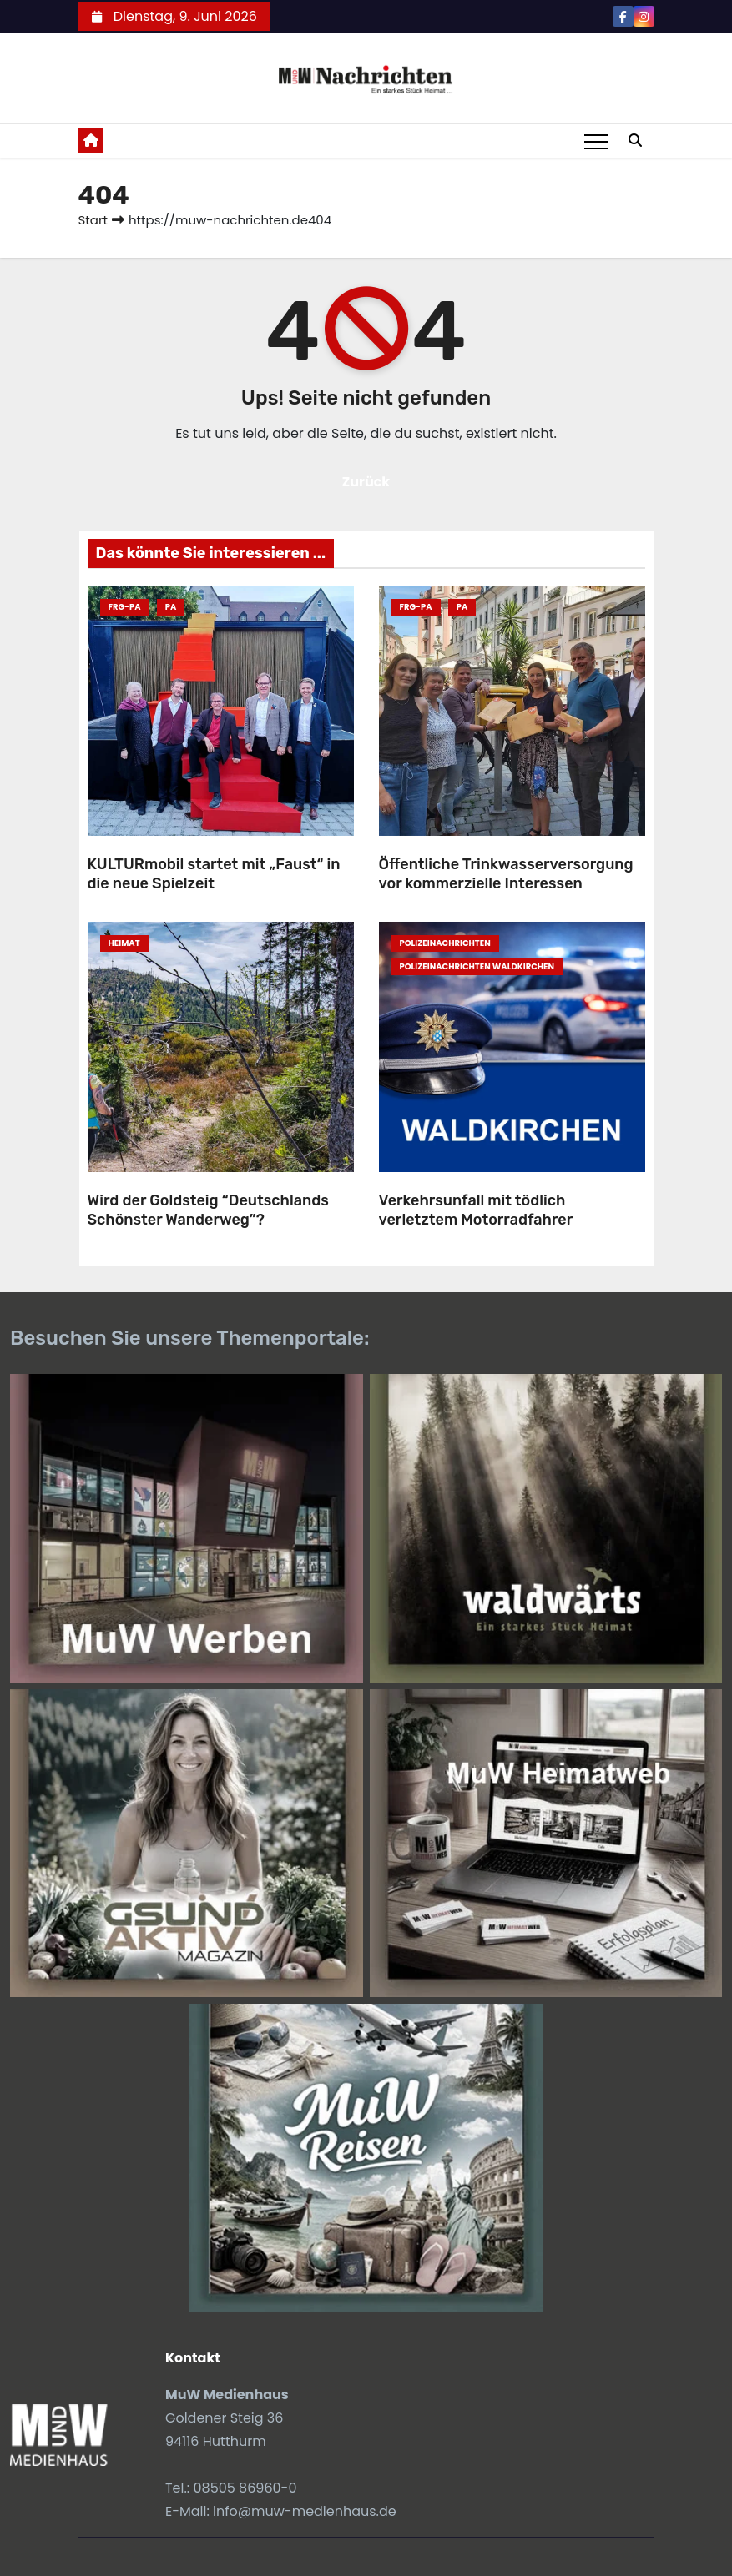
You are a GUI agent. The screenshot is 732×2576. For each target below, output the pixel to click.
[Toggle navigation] (596, 141)
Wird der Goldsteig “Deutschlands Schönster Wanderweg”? (208, 1210)
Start (93, 220)
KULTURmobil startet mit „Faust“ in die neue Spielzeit (214, 874)
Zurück (366, 481)
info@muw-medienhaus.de (304, 2511)
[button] (635, 140)
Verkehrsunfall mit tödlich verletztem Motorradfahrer (476, 1210)
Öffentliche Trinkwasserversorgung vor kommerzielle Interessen (506, 874)
